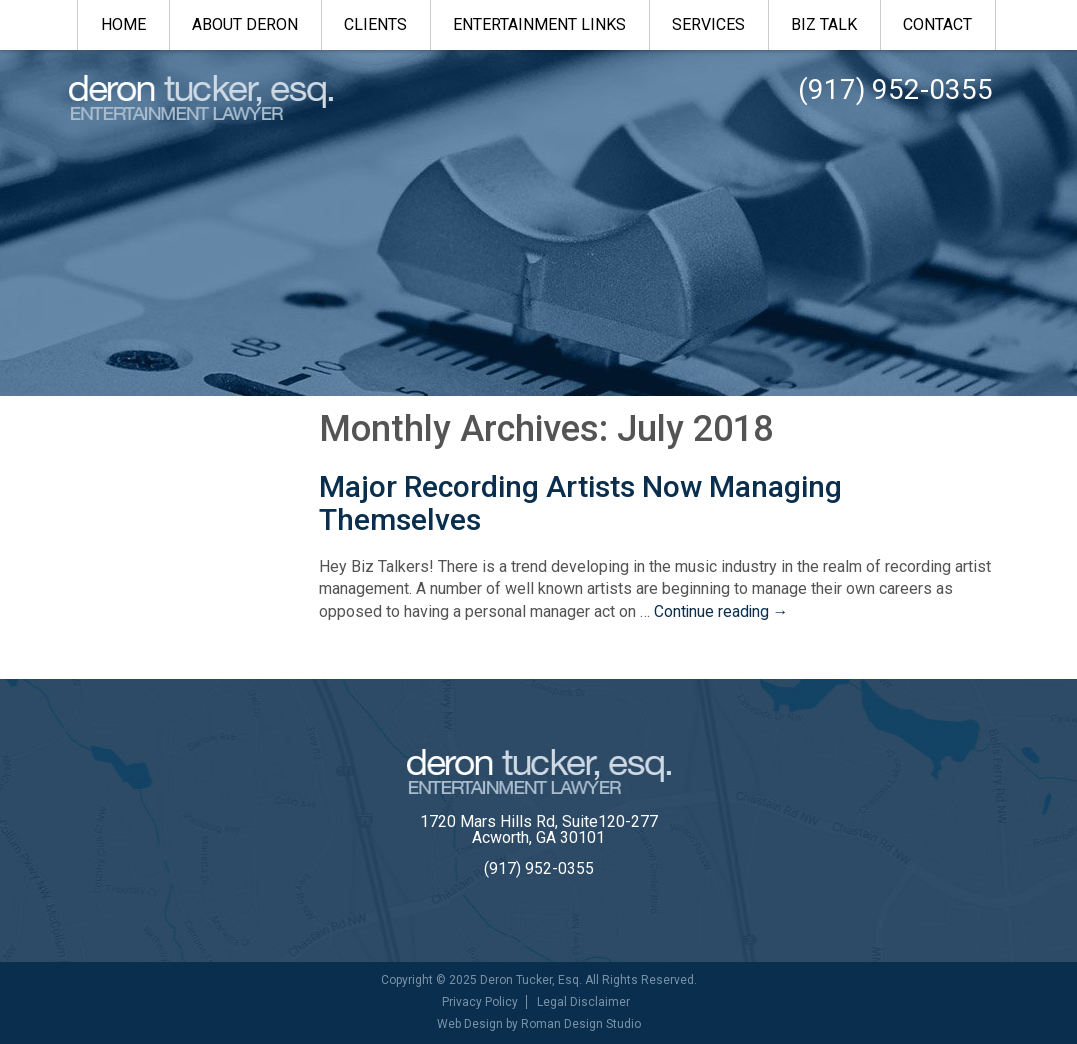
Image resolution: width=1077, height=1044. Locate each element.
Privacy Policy (480, 1002)
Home (123, 24)
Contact (937, 24)
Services (708, 24)
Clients (375, 24)
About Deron (245, 24)
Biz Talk (824, 24)
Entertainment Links (539, 24)
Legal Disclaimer (583, 1002)
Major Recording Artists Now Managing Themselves (580, 503)
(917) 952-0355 (539, 868)
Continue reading (722, 611)
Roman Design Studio (581, 1024)
